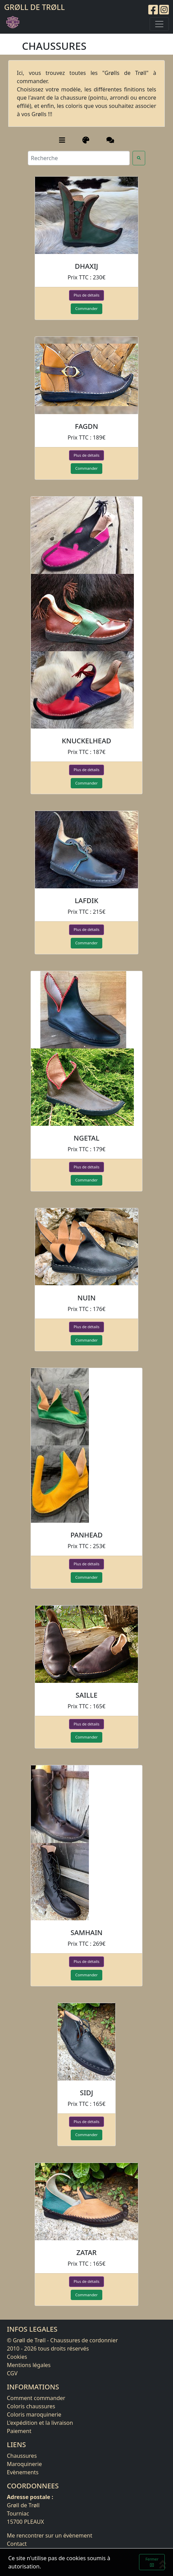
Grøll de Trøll (34, 7)
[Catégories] (62, 140)
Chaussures (22, 2456)
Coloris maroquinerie (34, 2414)
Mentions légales (29, 2365)
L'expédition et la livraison (40, 2423)
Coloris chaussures (31, 2406)
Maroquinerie (24, 2464)
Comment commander (36, 2398)
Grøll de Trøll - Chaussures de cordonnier (65, 2340)
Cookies (17, 2357)
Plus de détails (86, 295)
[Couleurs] (86, 140)
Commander (86, 308)
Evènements (22, 2472)
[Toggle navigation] (159, 24)
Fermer (152, 2561)
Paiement (19, 2431)
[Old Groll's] (110, 140)
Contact (17, 2543)
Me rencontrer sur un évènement (49, 2535)
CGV (12, 2373)
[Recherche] (79, 158)
